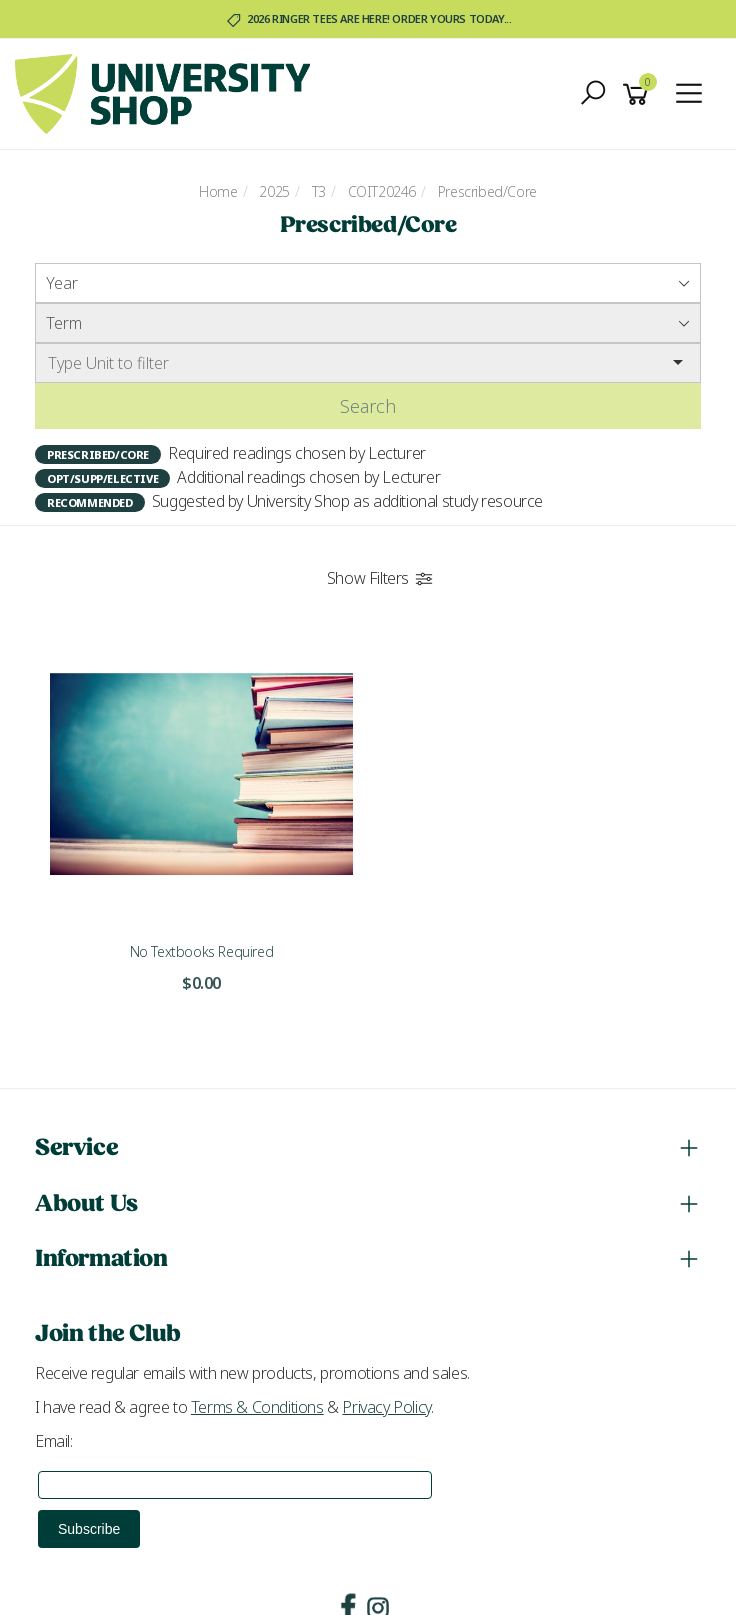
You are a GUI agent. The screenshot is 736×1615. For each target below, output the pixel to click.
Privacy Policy (386, 1407)
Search (368, 406)
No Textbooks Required (202, 951)
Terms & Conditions (257, 1407)
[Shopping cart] (639, 94)
